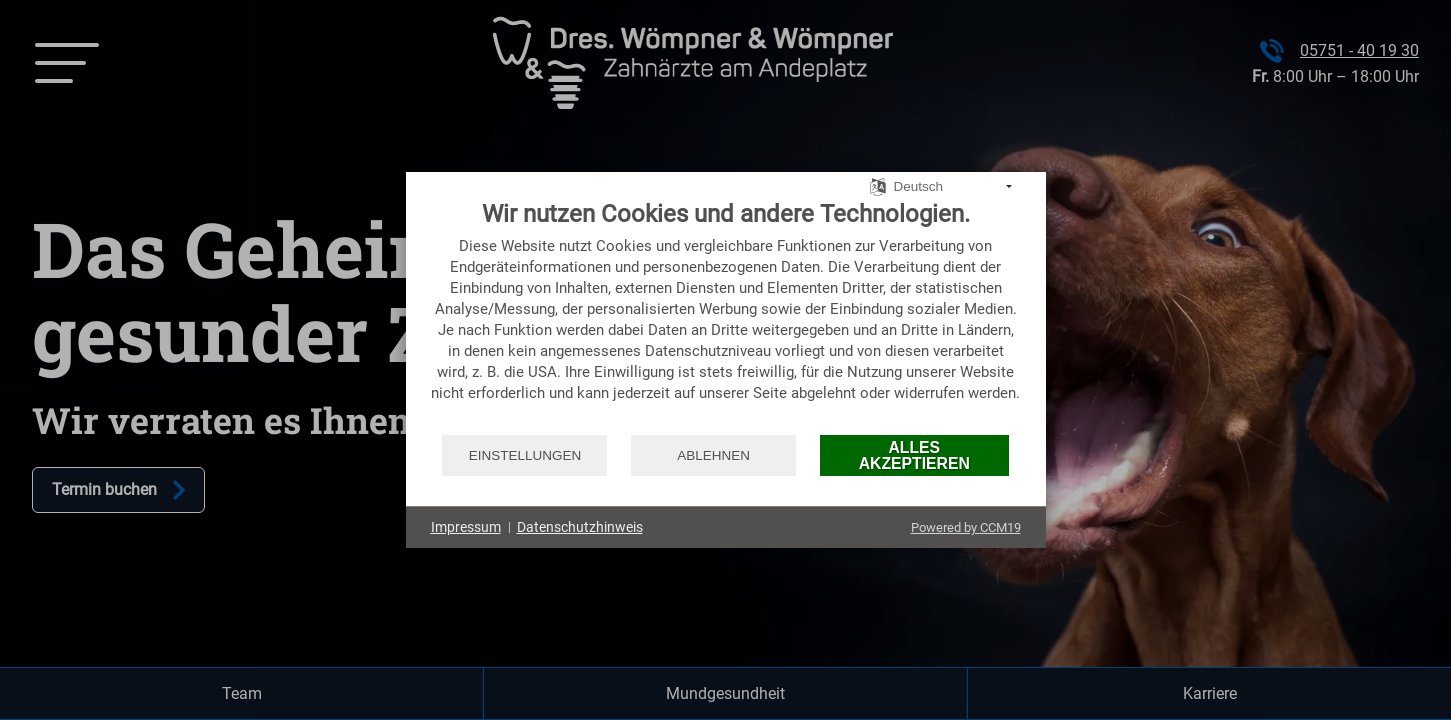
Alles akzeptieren (914, 455)
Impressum (466, 527)
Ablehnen (713, 455)
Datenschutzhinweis (580, 527)
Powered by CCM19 (966, 527)
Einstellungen (525, 455)
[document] (726, 316)
